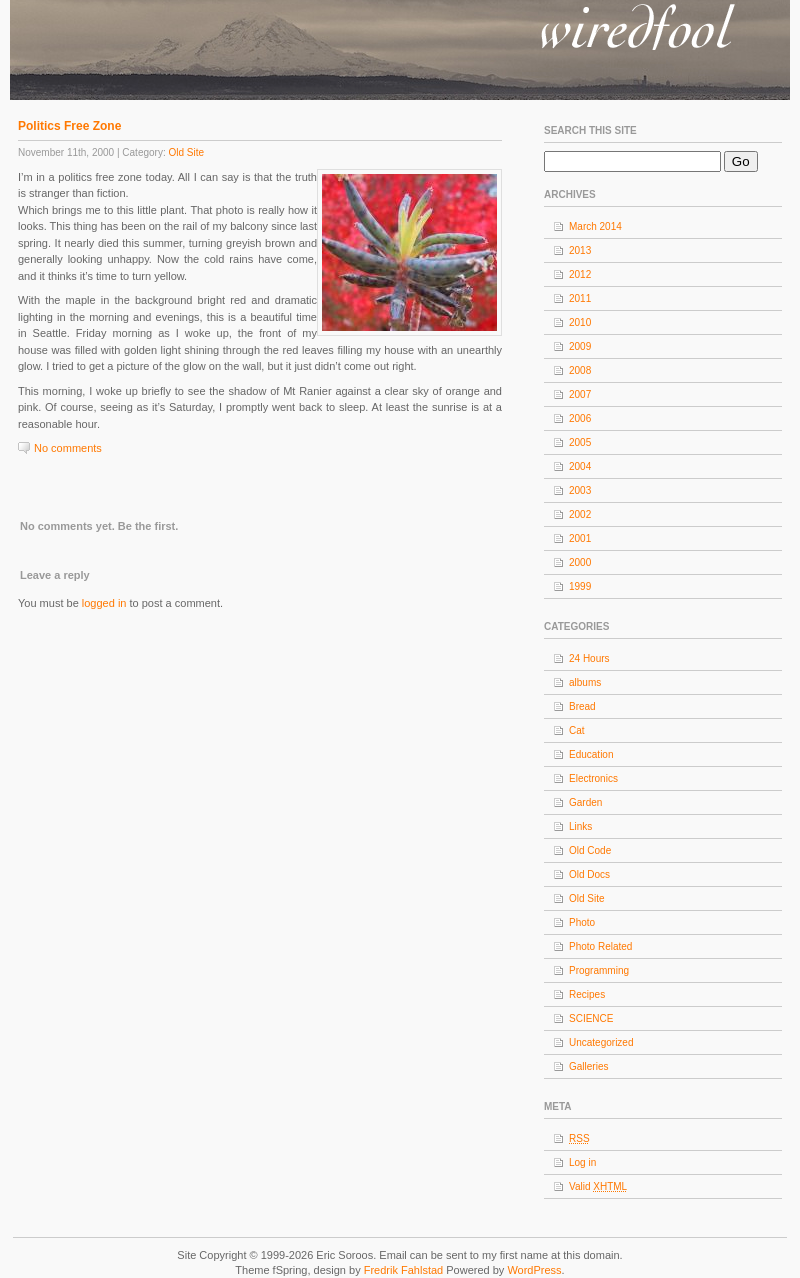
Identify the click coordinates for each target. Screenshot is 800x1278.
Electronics (593, 778)
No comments (68, 448)
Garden (585, 802)
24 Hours (589, 658)
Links (580, 826)
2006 (580, 418)
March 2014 (595, 226)
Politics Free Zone (69, 126)
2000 (580, 562)
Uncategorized (601, 1042)
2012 (580, 274)
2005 (580, 442)
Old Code (590, 850)
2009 (580, 346)
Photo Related (600, 946)
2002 (580, 514)
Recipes (587, 994)
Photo (582, 922)
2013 (580, 250)
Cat (577, 730)
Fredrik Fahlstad (405, 1270)
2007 (580, 394)
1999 (580, 586)
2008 (580, 370)
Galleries (588, 1066)
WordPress (534, 1270)
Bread (582, 706)
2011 (580, 298)
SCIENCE (591, 1018)
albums (585, 682)
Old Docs (589, 874)
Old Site (186, 152)
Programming (599, 970)
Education (591, 754)
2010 (580, 322)
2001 (580, 538)
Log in (582, 1162)
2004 (580, 466)
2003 (580, 490)
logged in (104, 603)
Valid (598, 1186)
